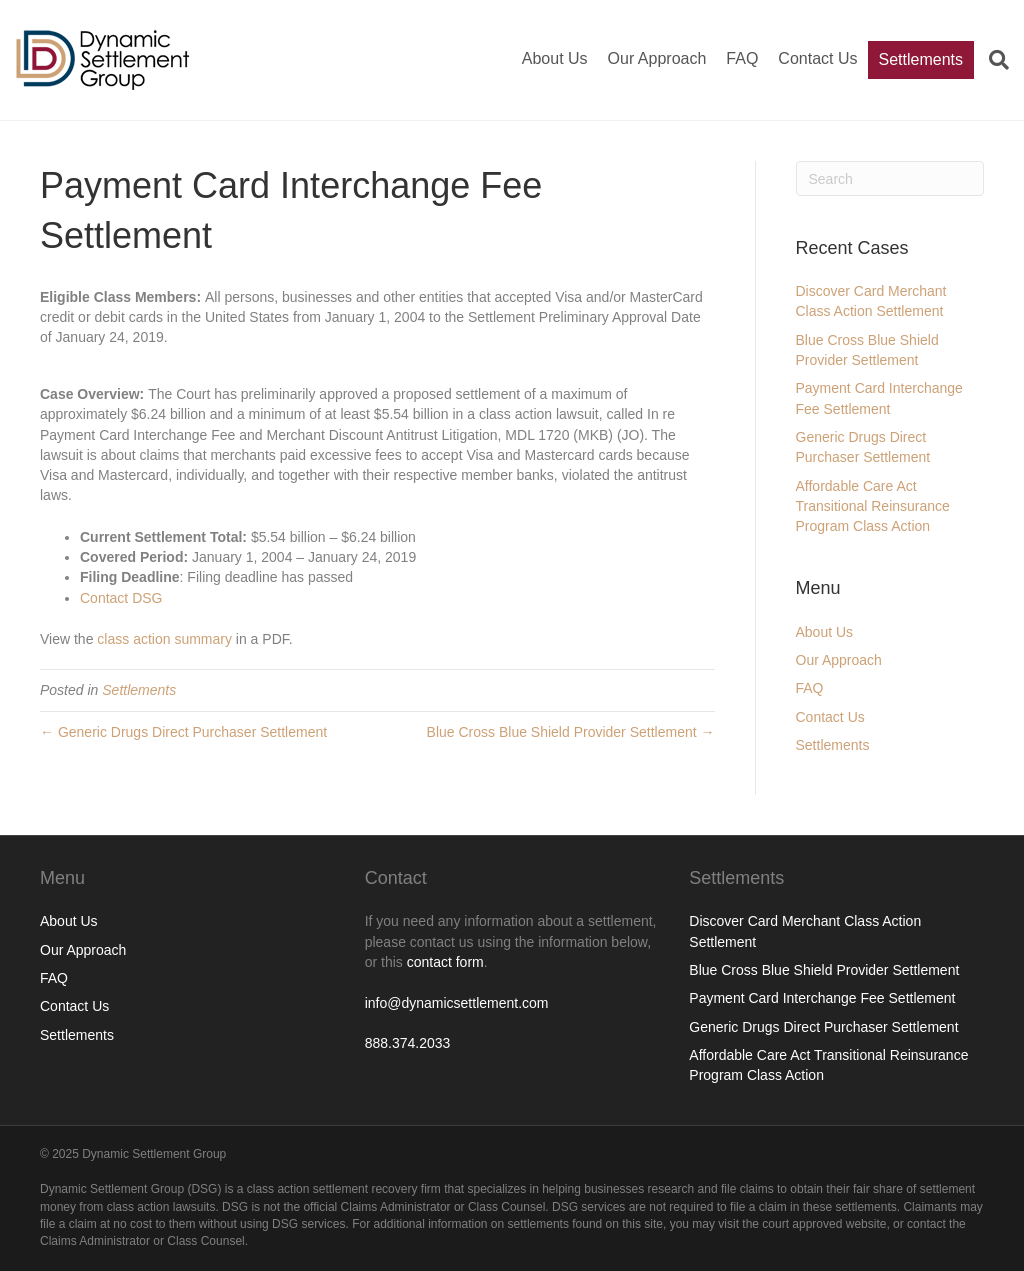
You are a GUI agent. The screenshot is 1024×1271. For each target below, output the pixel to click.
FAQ (742, 58)
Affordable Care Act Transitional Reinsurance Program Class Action (873, 506)
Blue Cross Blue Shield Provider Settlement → (571, 732)
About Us (555, 58)
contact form (445, 962)
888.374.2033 (408, 1043)
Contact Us (817, 58)
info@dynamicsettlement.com (457, 1003)
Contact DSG (121, 598)
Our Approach (657, 58)
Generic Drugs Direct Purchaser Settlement (823, 1027)
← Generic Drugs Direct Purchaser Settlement (183, 732)
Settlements (921, 59)
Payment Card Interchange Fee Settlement (822, 998)
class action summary (164, 639)
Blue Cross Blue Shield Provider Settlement (824, 970)
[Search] (991, 60)
